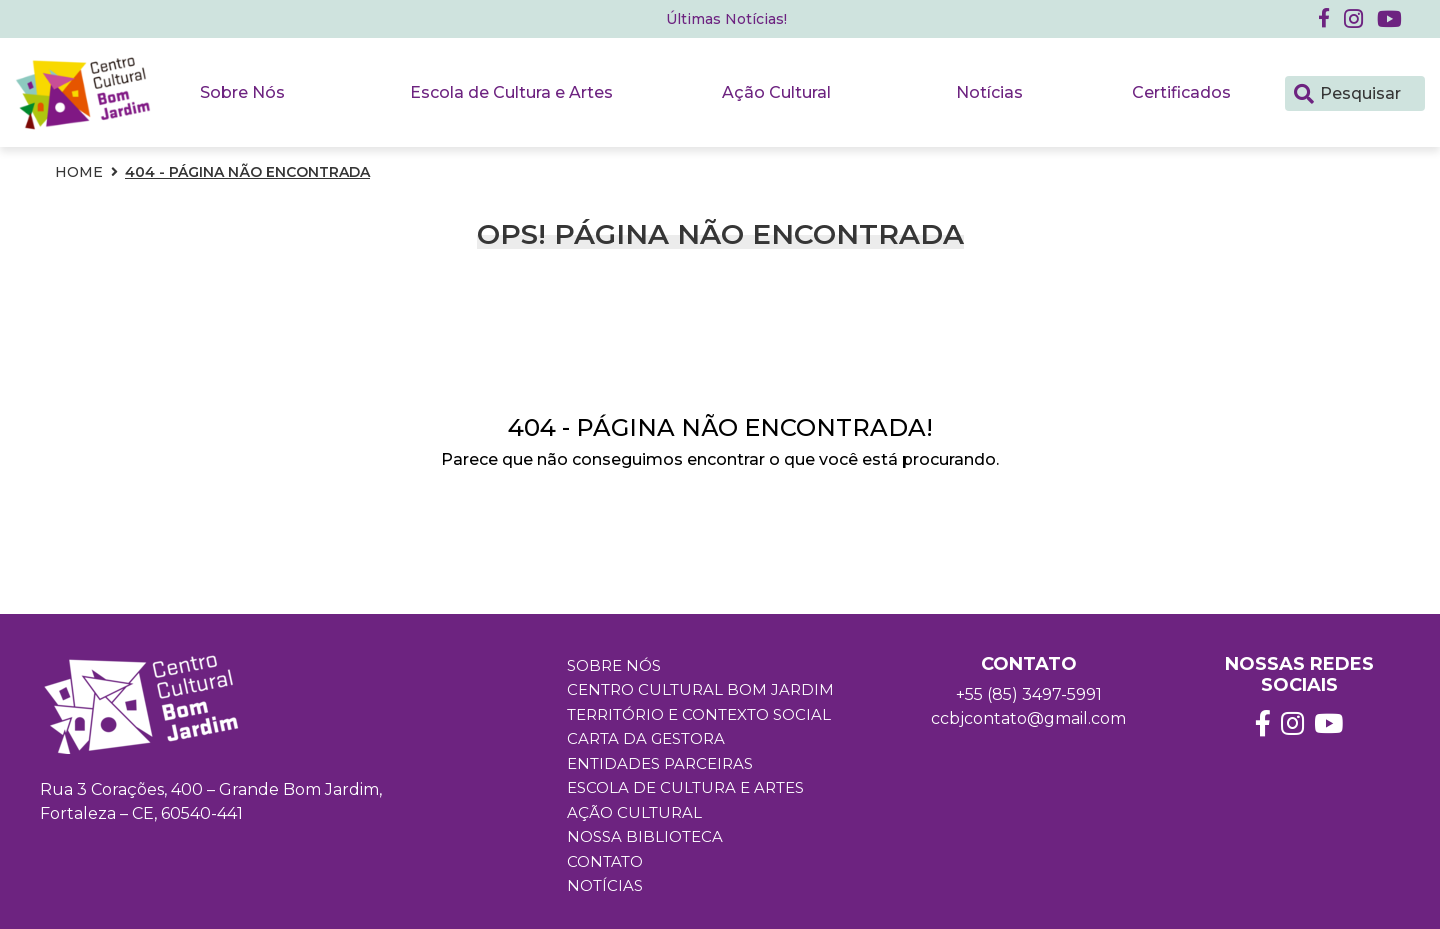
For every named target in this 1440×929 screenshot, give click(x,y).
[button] (1353, 19)
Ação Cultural (776, 92)
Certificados (1181, 92)
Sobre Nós (242, 92)
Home (79, 172)
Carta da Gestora (646, 739)
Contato (605, 861)
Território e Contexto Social (699, 714)
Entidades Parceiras (660, 763)
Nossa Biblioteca (645, 837)
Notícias (989, 92)
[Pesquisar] (1304, 92)
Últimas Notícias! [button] (726, 19)
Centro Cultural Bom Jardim (700, 690)
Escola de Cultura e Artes (511, 92)
